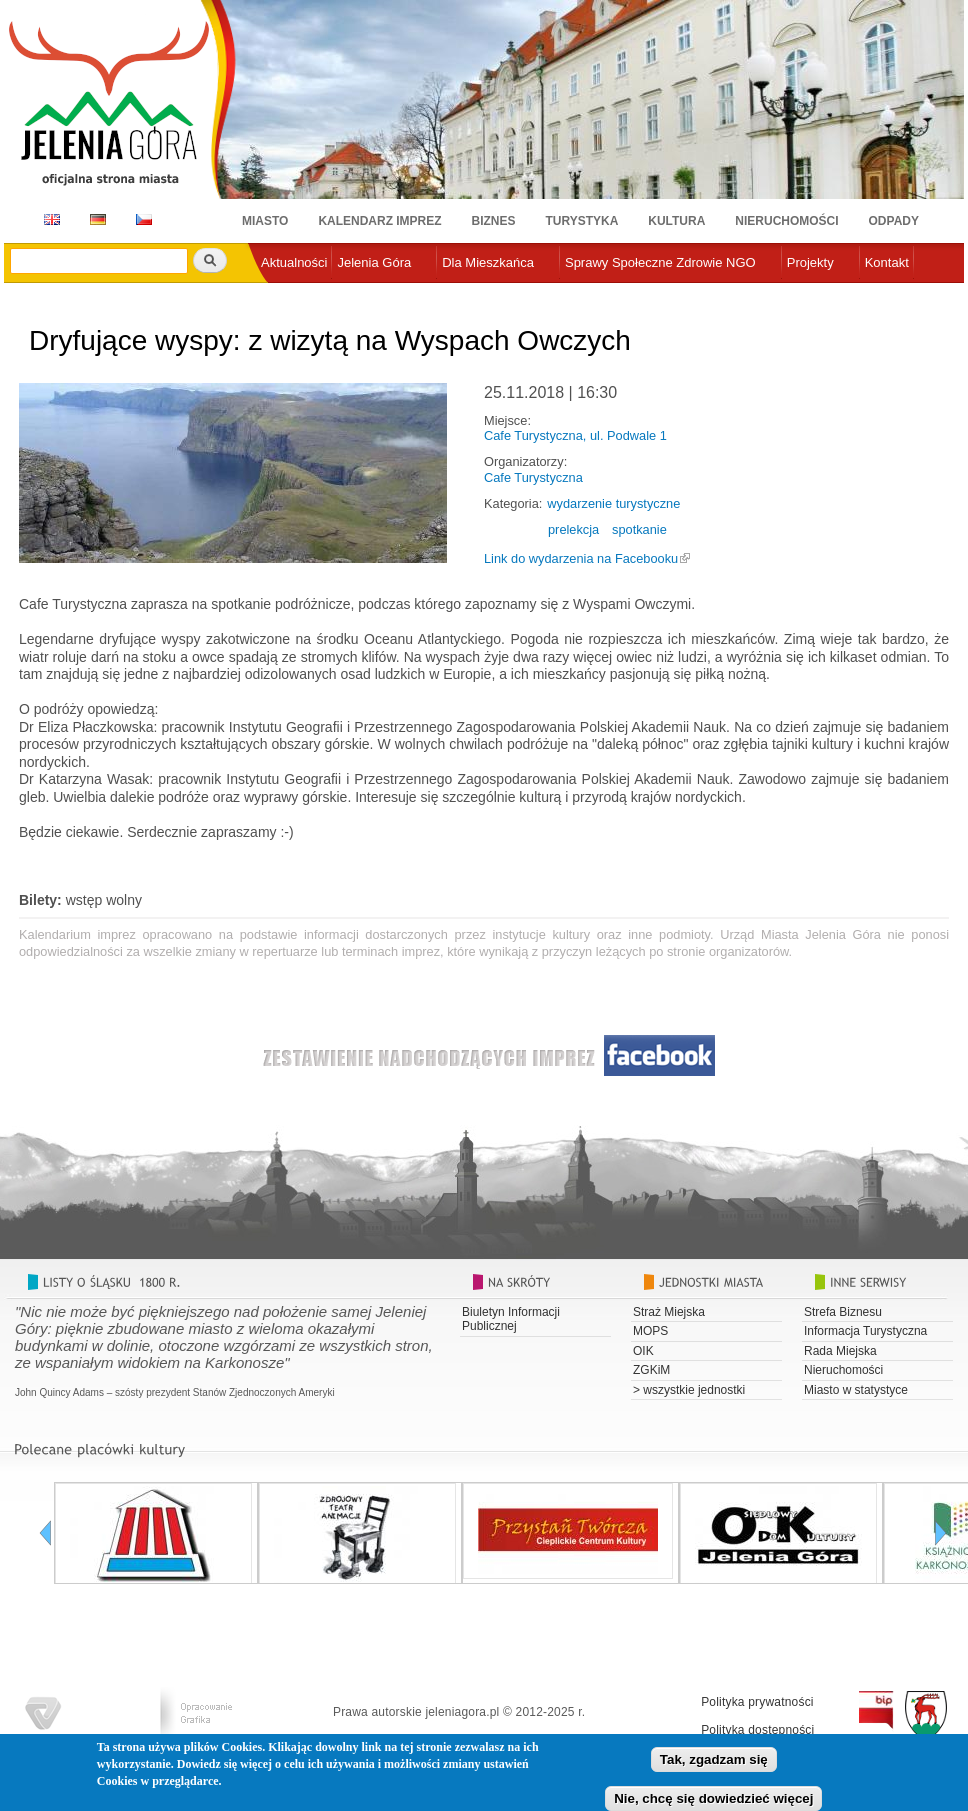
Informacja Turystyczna (865, 1331)
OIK (643, 1351)
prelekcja (573, 529)
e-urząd (283, 295)
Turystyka (582, 221)
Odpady (894, 221)
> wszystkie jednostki (689, 1390)
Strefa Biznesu (843, 1312)
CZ (144, 219)
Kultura (676, 221)
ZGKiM (651, 1370)
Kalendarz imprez (379, 221)
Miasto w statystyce (856, 1390)
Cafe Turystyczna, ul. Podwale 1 (575, 435)
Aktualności (294, 262)
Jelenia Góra (374, 262)
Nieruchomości (786, 221)
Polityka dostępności (757, 1730)
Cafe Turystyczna (533, 477)
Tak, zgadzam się (714, 1764)
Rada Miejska (840, 1351)
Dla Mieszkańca (488, 262)
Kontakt (887, 262)
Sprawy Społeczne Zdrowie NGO (660, 262)
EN (48, 219)
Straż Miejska (669, 1312)
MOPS (650, 1331)
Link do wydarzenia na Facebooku (581, 558)
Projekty (810, 262)
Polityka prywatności (757, 1702)
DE (94, 219)
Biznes (494, 221)
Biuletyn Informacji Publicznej (511, 1319)
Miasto (265, 221)
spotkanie (639, 529)
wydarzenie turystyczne (613, 503)
